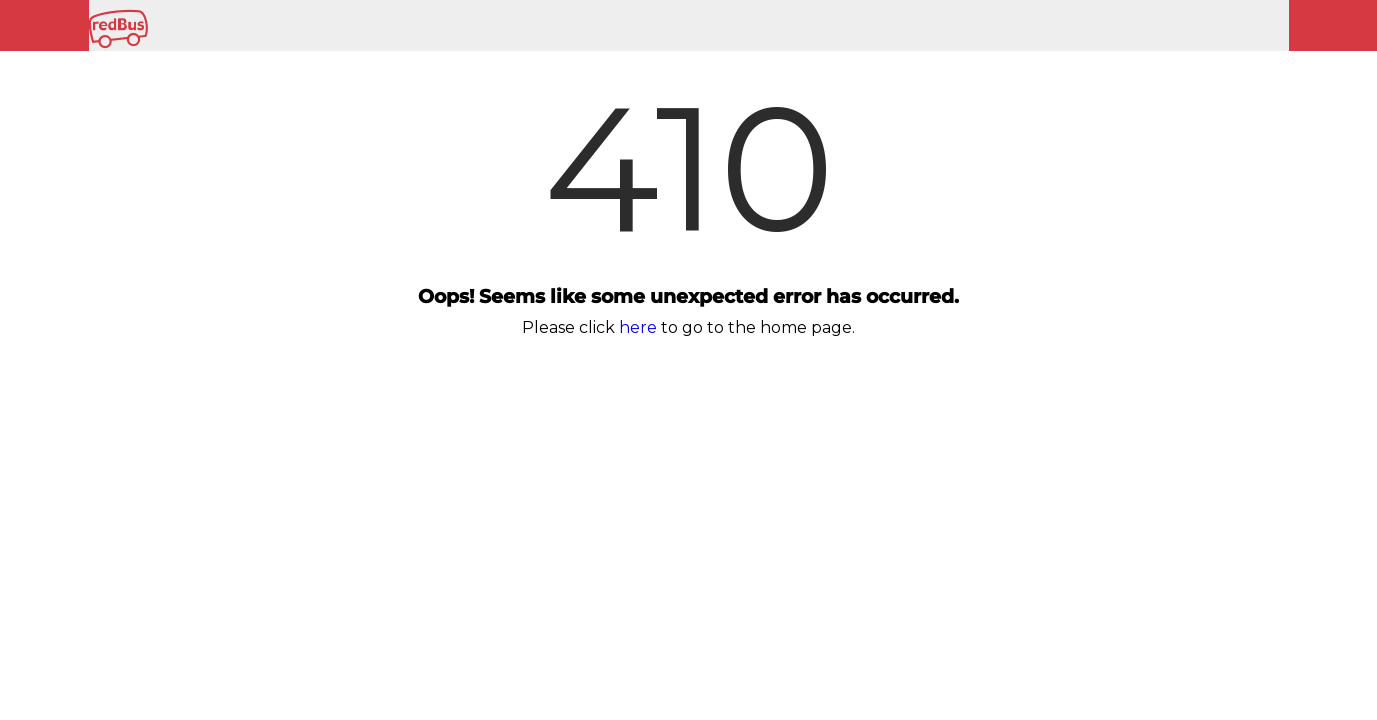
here (638, 327)
